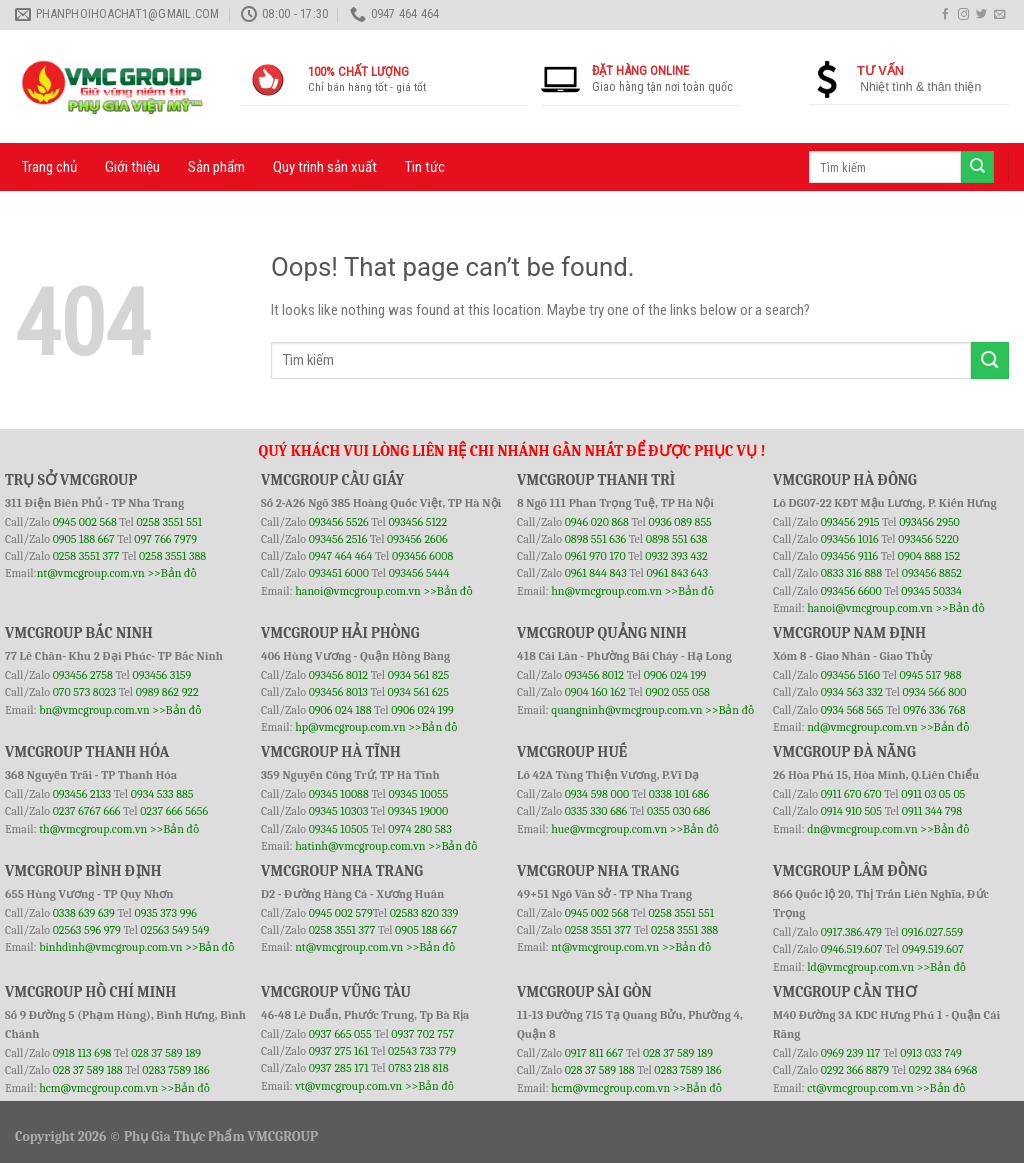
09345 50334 (931, 591)
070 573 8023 (84, 692)
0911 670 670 (853, 794)
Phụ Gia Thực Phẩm (184, 1136)
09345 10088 (339, 794)
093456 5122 (417, 522)
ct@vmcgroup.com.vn (860, 1088)
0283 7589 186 (175, 1070)
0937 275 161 (339, 1051)
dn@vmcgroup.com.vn (862, 829)
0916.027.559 (932, 932)
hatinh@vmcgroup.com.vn (360, 846)
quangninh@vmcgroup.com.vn (626, 710)
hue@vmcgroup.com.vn (609, 829)
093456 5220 (928, 539)
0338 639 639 (85, 913)
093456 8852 (932, 573)
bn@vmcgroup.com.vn (94, 710)
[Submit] (990, 360)
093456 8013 (340, 692)
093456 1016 (850, 539)
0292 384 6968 (943, 1070)
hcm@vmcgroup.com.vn (98, 1088)
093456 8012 (338, 675)
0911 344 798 (932, 811)
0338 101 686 (679, 794)
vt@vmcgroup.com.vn (348, 1086)
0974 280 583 (420, 829)
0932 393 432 (676, 556)
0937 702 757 (422, 1034)
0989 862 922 (167, 692)
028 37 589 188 (88, 1070)
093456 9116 (849, 556)
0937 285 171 (339, 1068)
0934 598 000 (598, 794)
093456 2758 (83, 675)
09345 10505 (339, 829)
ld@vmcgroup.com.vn (860, 967)
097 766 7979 (165, 539)
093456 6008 (422, 556)
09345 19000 (418, 811)
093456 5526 (340, 522)
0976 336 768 (934, 710)
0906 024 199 (422, 710)
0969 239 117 (852, 1053)
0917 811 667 (595, 1053)
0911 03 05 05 (933, 794)
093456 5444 (419, 573)
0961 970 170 (597, 556)
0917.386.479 (853, 932)
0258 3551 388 (172, 556)
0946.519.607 (852, 949)
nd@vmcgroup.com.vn (862, 727)
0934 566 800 (935, 692)
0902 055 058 (677, 692)
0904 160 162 (597, 692)
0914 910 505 (851, 811)
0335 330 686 (596, 811)
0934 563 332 (853, 692)
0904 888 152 (929, 556)
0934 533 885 (162, 794)
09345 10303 (339, 811)
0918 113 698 (83, 1053)
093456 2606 (417, 539)
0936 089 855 (679, 522)
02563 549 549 (175, 930)
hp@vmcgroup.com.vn (350, 727)
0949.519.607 (933, 949)
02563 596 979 (87, 930)
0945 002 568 (86, 522)
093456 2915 (850, 522)
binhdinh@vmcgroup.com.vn (110, 947)
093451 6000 (339, 573)
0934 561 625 (418, 692)
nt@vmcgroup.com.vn (91, 573)
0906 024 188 (341, 710)
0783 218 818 (418, 1068)
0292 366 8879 (856, 1070)
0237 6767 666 (88, 811)
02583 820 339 (424, 913)
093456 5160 (852, 675)
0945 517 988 (931, 675)
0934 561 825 (419, 675)
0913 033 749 (931, 1053)
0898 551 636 (597, 539)
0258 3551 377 (87, 556)
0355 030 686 (678, 811)
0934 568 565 (854, 710)
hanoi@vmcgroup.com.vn (358, 591)
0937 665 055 (342, 1034)
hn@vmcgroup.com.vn (606, 591)
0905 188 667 (85, 539)
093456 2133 (82, 794)
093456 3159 (162, 675)
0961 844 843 (596, 573)
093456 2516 (338, 539)
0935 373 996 (166, 913)
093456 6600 (851, 591)
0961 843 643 (677, 573)
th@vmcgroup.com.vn (93, 829)
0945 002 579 (341, 913)
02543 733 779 (422, 1051)
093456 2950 (929, 522)
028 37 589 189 (166, 1053)
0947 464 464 (341, 556)
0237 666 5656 (174, 811)
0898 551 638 (677, 539)
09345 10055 (418, 794)
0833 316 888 (851, 573)
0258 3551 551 (169, 522)
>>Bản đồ (171, 573)
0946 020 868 (598, 522)
